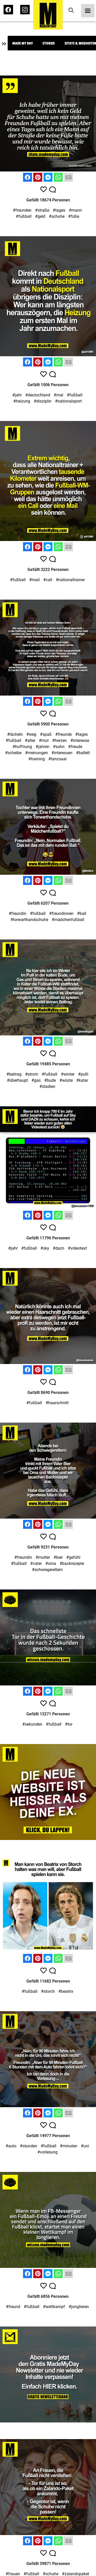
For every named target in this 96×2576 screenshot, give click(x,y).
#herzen (59, 740)
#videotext (77, 1248)
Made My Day (22, 43)
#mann (75, 210)
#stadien (47, 1086)
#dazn (58, 1248)
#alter (30, 740)
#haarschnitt (57, 1402)
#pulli (83, 1074)
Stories (48, 43)
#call (47, 579)
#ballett (83, 752)
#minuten (68, 2146)
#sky (44, 1248)
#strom (31, 1074)
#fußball (23, 216)
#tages (59, 210)
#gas (36, 1080)
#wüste (66, 1080)
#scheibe (13, 752)
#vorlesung (47, 2152)
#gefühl (73, 1557)
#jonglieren (79, 2306)
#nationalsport (68, 401)
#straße (42, 210)
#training (36, 758)
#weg (31, 734)
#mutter (43, 1557)
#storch (48, 1991)
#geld (40, 216)
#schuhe (57, 216)
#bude (50, 1080)
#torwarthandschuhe (29, 919)
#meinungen (36, 752)
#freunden (22, 210)
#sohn (59, 746)
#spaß (46, 734)
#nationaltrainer (70, 579)
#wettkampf (54, 2306)
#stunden (28, 2146)
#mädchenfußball (68, 919)
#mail (34, 579)
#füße (73, 216)
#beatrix (65, 1991)
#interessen (61, 752)
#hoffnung (22, 746)
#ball (81, 913)
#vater (36, 1563)
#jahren (42, 746)
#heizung (21, 401)
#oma (50, 1563)
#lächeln (15, 734)
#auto (11, 2146)
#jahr (17, 395)
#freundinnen (61, 913)
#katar (82, 1080)
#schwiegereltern (47, 1569)
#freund (13, 2306)
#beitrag (14, 1074)
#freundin (17, 913)
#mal (58, 395)
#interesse (79, 740)
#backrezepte (72, 1563)
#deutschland (37, 395)
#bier (58, 1557)
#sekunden (32, 1724)
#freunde (63, 734)
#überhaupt (17, 1080)
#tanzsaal (57, 758)
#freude (75, 746)
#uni (85, 2146)
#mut (44, 740)
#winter (67, 1074)
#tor (68, 1724)
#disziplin (42, 401)
